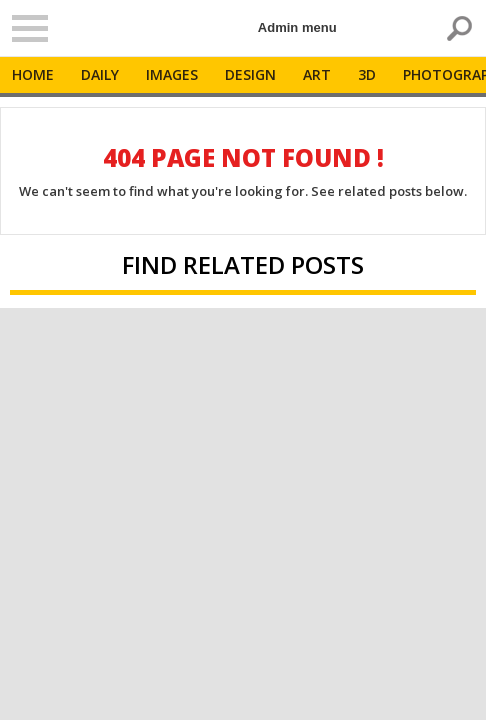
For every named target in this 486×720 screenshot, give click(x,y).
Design (250, 74)
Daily (100, 74)
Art (317, 74)
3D (367, 74)
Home (33, 74)
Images (172, 74)
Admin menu (297, 27)
